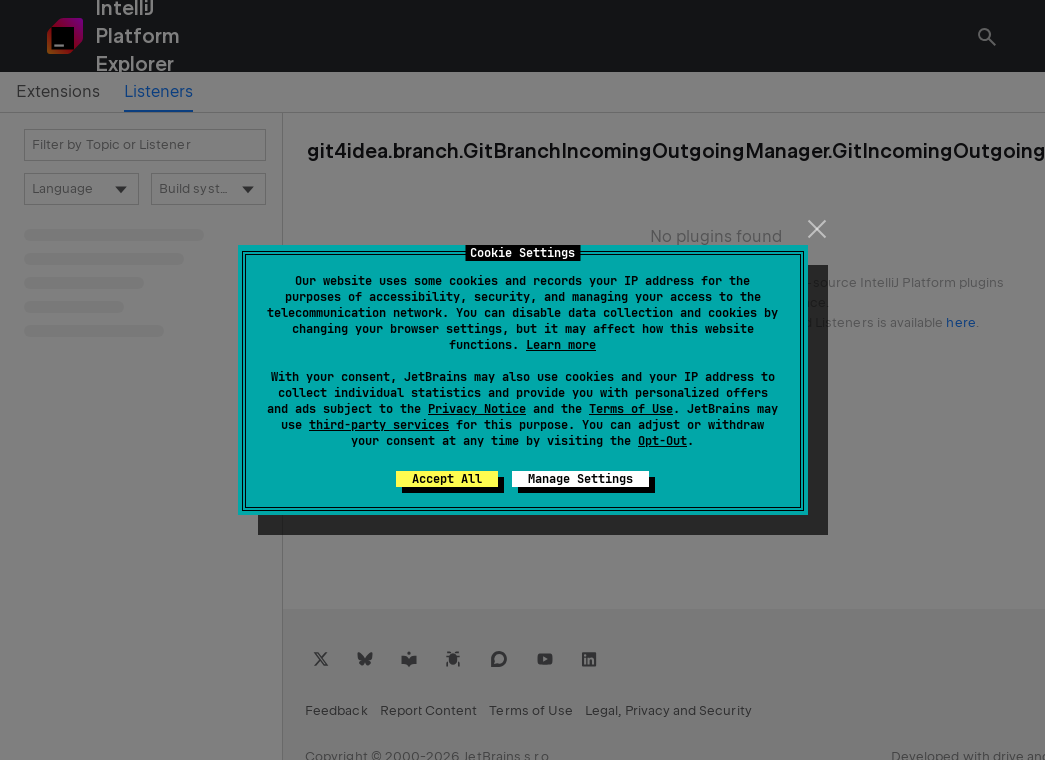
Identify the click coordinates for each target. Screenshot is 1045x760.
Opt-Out (662, 441)
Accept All (447, 479)
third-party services (379, 425)
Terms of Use (631, 409)
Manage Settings (580, 479)
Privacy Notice (477, 409)
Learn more (561, 345)
